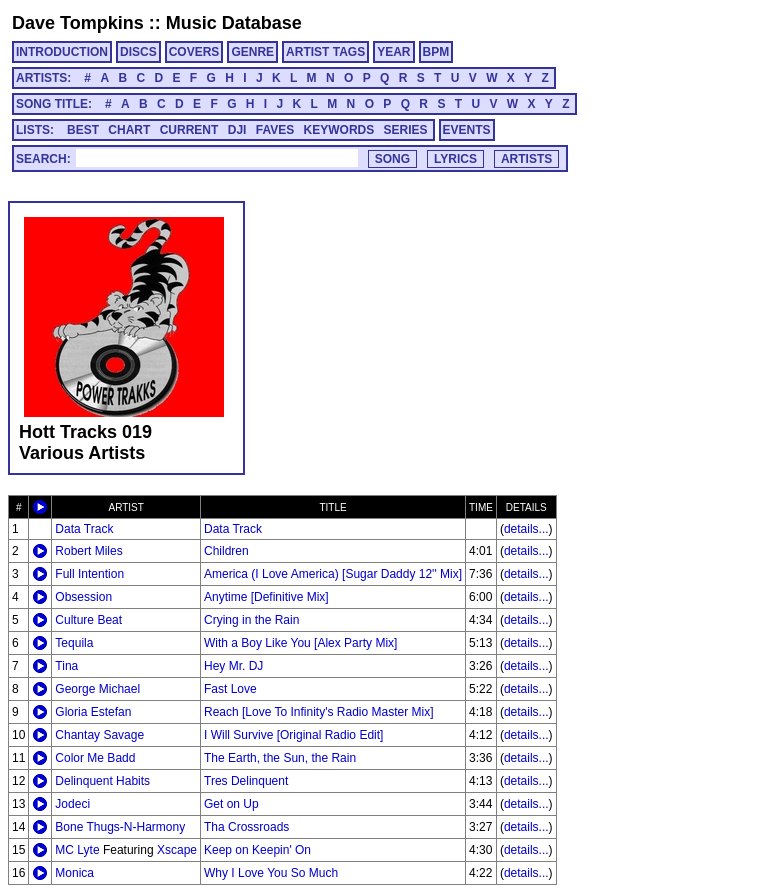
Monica (74, 873)
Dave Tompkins (78, 23)
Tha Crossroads (246, 827)
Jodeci (72, 804)
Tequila (74, 643)
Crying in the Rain (251, 620)
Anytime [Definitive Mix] (266, 597)
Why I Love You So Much (271, 873)
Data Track (84, 529)
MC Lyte (77, 850)
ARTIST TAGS (325, 52)
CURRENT (189, 130)
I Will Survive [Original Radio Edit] (293, 735)
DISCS (138, 52)
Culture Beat (88, 620)
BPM (436, 52)
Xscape (177, 850)
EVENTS (467, 130)
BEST (83, 130)
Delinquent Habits (102, 781)
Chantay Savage (99, 735)
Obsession (83, 597)
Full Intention (89, 574)
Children (226, 551)
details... (526, 529)
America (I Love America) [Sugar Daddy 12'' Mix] (333, 574)
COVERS (194, 52)
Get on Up (231, 804)
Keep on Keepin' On (257, 850)
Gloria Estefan (93, 712)
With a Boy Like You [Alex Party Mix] (300, 643)
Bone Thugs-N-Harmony (120, 827)
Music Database (234, 23)
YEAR (393, 52)
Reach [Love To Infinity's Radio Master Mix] (319, 712)
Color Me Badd (95, 758)
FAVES (275, 130)
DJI (237, 130)
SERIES (406, 130)
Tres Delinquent (246, 781)
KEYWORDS (339, 130)
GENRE (252, 52)
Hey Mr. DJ (233, 666)
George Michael (97, 689)
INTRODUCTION (62, 52)
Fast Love (230, 689)
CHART (129, 130)
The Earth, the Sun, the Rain (280, 758)
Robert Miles (88, 551)
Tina (66, 666)
